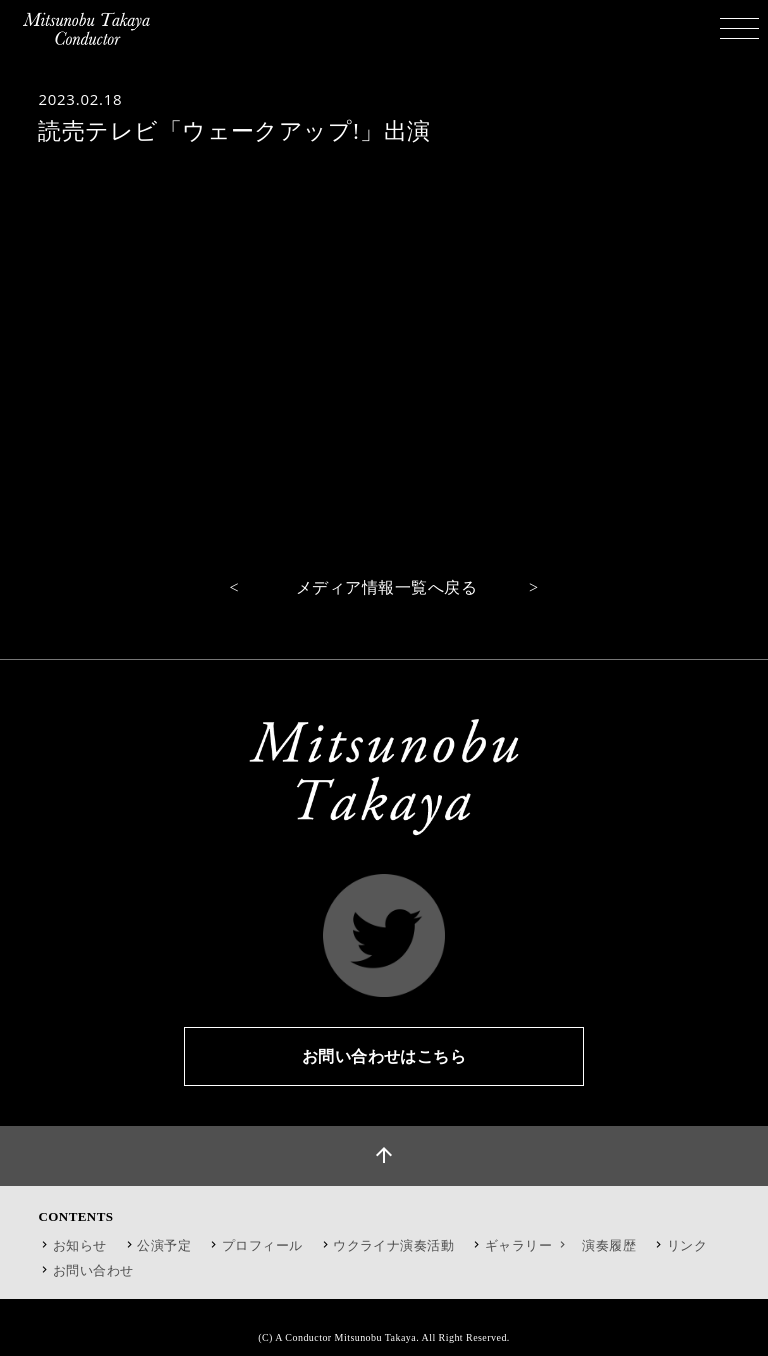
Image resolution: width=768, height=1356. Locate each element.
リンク (687, 1245)
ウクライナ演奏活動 (393, 1245)
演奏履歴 (609, 1245)
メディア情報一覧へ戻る (386, 587)
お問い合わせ (93, 1270)
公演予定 (164, 1245)
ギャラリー (527, 1245)
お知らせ (80, 1245)
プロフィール (262, 1245)
